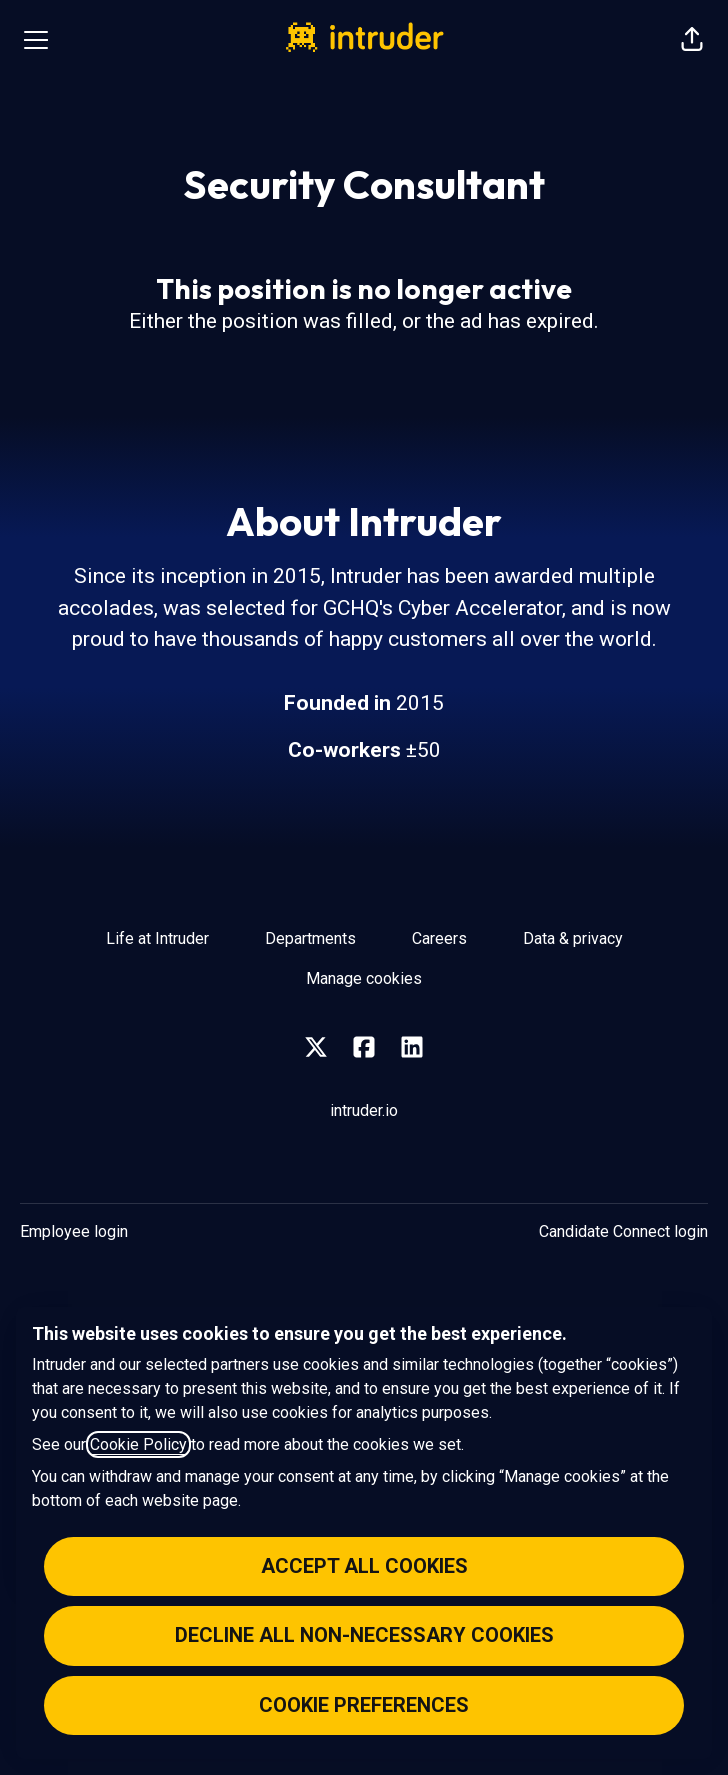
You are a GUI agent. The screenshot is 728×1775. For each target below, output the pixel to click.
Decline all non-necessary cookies (364, 1635)
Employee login (74, 1231)
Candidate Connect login (623, 1231)
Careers (439, 938)
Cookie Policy (138, 1444)
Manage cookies (364, 978)
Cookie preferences (364, 1705)
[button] (692, 40)
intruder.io (364, 1110)
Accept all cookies (364, 1566)
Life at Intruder (157, 938)
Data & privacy (573, 938)
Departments (310, 938)
